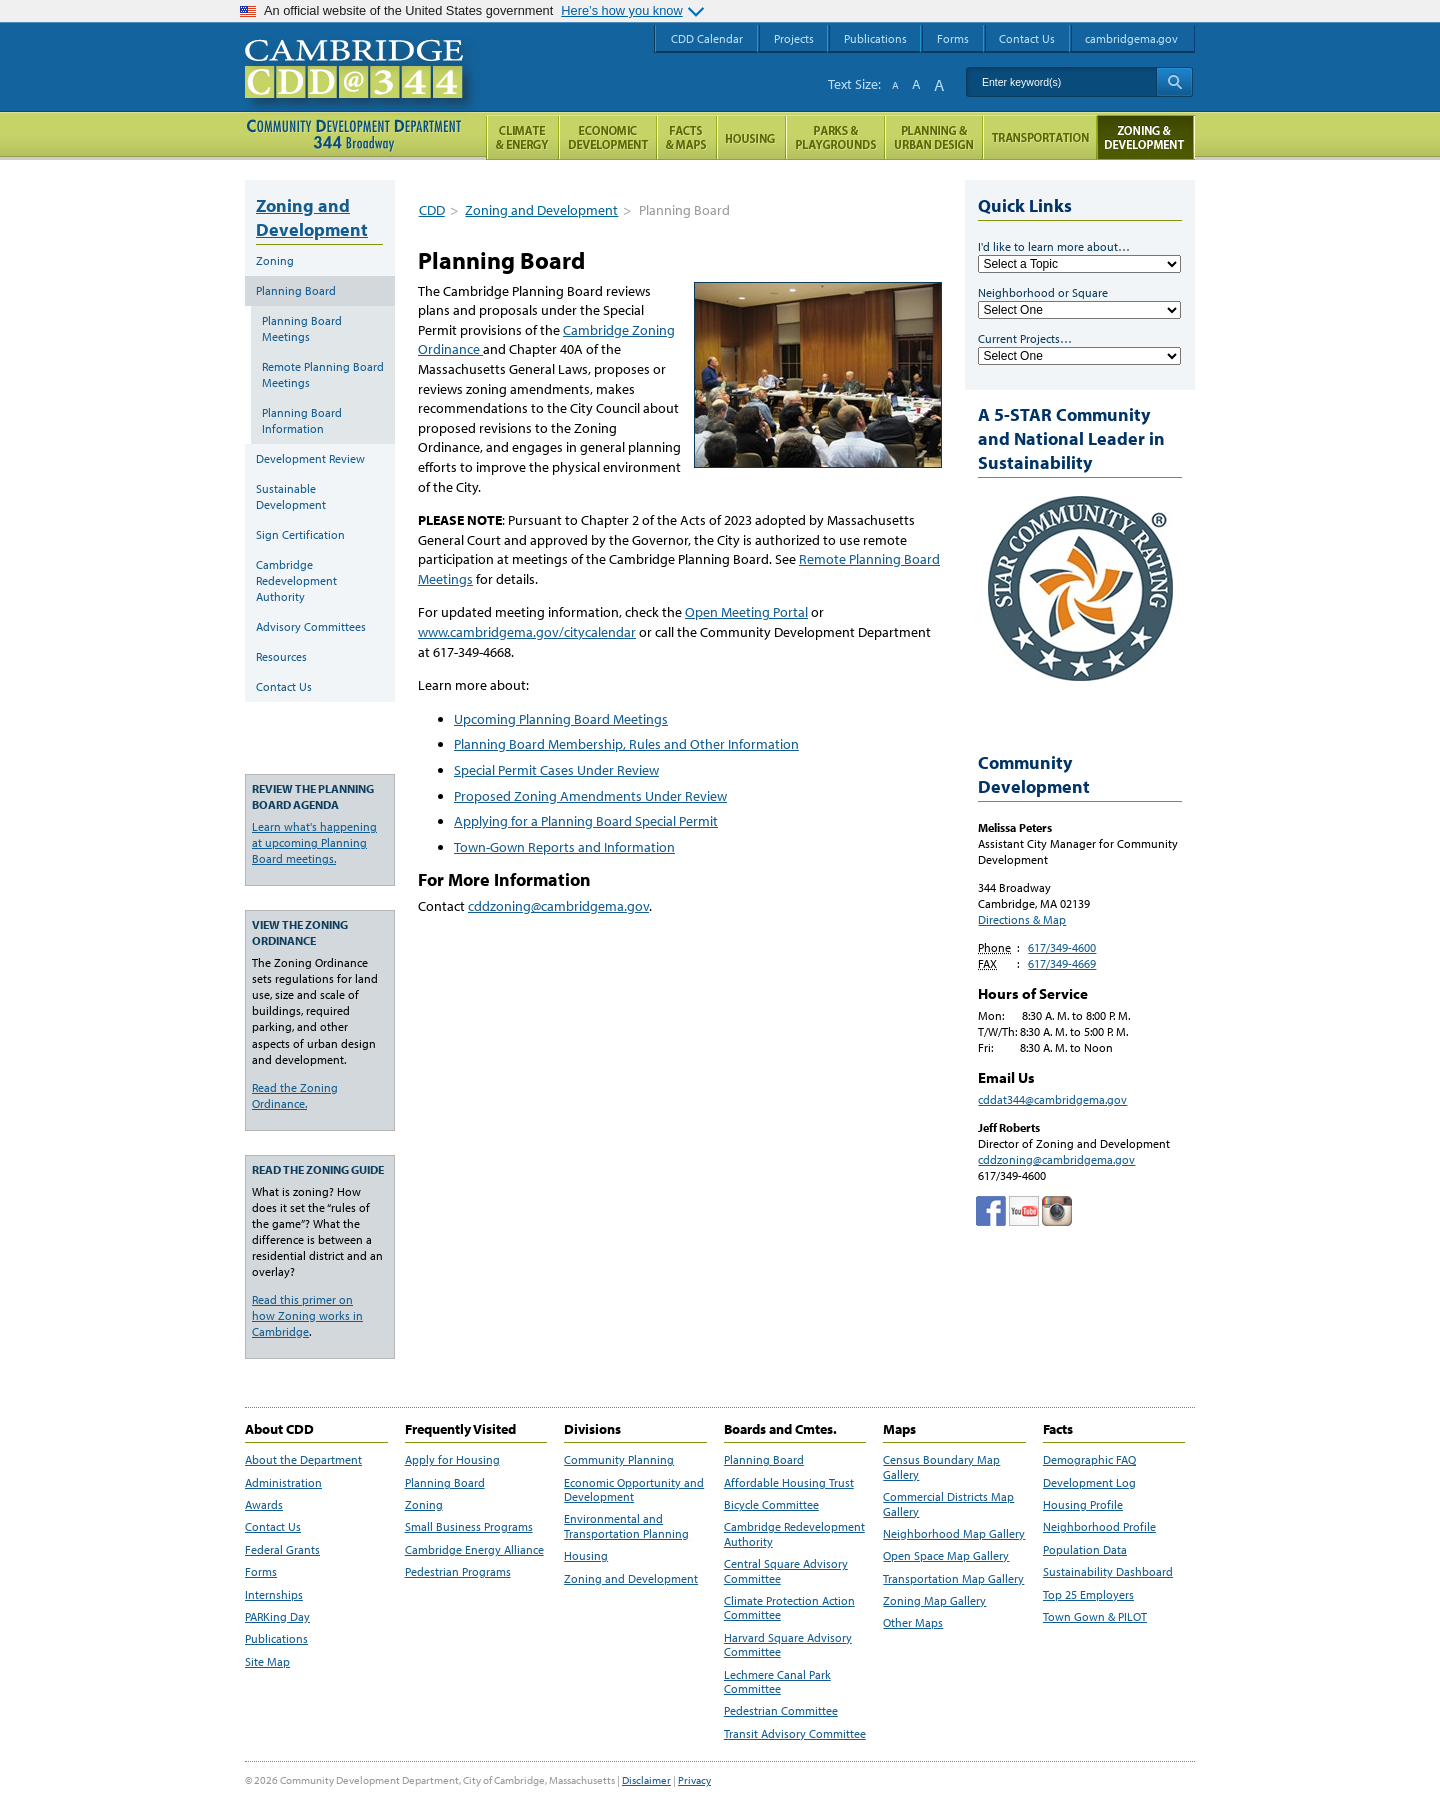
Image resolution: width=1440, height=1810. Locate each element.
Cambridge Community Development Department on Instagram (1057, 1211)
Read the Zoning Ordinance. (295, 1095)
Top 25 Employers (1088, 1595)
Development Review (310, 458)
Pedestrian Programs (458, 1572)
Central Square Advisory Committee (786, 1571)
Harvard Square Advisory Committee (788, 1645)
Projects (794, 38)
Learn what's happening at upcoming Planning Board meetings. (314, 842)
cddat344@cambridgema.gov (1052, 1099)
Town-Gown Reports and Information (564, 847)
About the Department (303, 1460)
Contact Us (284, 686)
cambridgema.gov (1131, 38)
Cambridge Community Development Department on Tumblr (1024, 1211)
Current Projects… (1025, 338)
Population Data (1085, 1550)
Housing (586, 1556)
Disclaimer (646, 1780)
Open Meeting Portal (746, 612)
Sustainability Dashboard (1108, 1572)
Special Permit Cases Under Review (556, 770)
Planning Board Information (302, 420)
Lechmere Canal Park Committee (777, 1682)
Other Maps (913, 1623)
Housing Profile (1083, 1505)
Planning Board (296, 290)
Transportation (1040, 137)
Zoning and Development (541, 210)
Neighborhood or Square (1043, 292)
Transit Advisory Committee (795, 1734)
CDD (432, 210)
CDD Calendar (707, 38)
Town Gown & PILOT (1095, 1617)
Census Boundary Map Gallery (941, 1467)
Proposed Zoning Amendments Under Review (590, 796)
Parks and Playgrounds (835, 137)
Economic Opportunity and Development (634, 1490)
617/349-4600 (1062, 947)
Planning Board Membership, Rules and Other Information (626, 744)
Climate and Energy (522, 137)
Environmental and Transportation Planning (626, 1526)
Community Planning (619, 1460)
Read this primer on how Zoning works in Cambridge (307, 1315)
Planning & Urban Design (934, 137)
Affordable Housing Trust (789, 1483)
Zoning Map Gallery (934, 1601)
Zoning (275, 260)
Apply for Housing (452, 1460)
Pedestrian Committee (781, 1711)
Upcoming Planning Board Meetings (561, 719)
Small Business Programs (469, 1527)
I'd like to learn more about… (1054, 246)
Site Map (267, 1662)
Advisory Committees (311, 626)
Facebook (991, 1211)
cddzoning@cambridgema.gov (558, 906)
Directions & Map (1022, 919)
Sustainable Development (291, 496)
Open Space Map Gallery (946, 1556)
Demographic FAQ (1089, 1460)
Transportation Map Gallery (953, 1579)
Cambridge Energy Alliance (474, 1550)
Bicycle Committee (771, 1505)
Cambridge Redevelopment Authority (296, 580)
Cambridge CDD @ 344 (362, 89)
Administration (283, 1483)
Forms (261, 1572)
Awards (264, 1505)
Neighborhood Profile (1099, 1527)
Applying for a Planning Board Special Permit (586, 821)
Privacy (694, 1780)
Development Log (1089, 1483)
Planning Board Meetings (302, 328)
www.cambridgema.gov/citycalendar (527, 632)
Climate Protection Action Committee (789, 1608)
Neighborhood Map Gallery (954, 1534)
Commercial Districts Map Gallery (948, 1504)
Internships (274, 1595)
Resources (281, 656)
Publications (276, 1639)
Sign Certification (300, 534)
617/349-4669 (1062, 963)
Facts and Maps (687, 137)
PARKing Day (277, 1617)
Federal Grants (282, 1550)
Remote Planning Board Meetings (323, 374)
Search (1174, 82)
